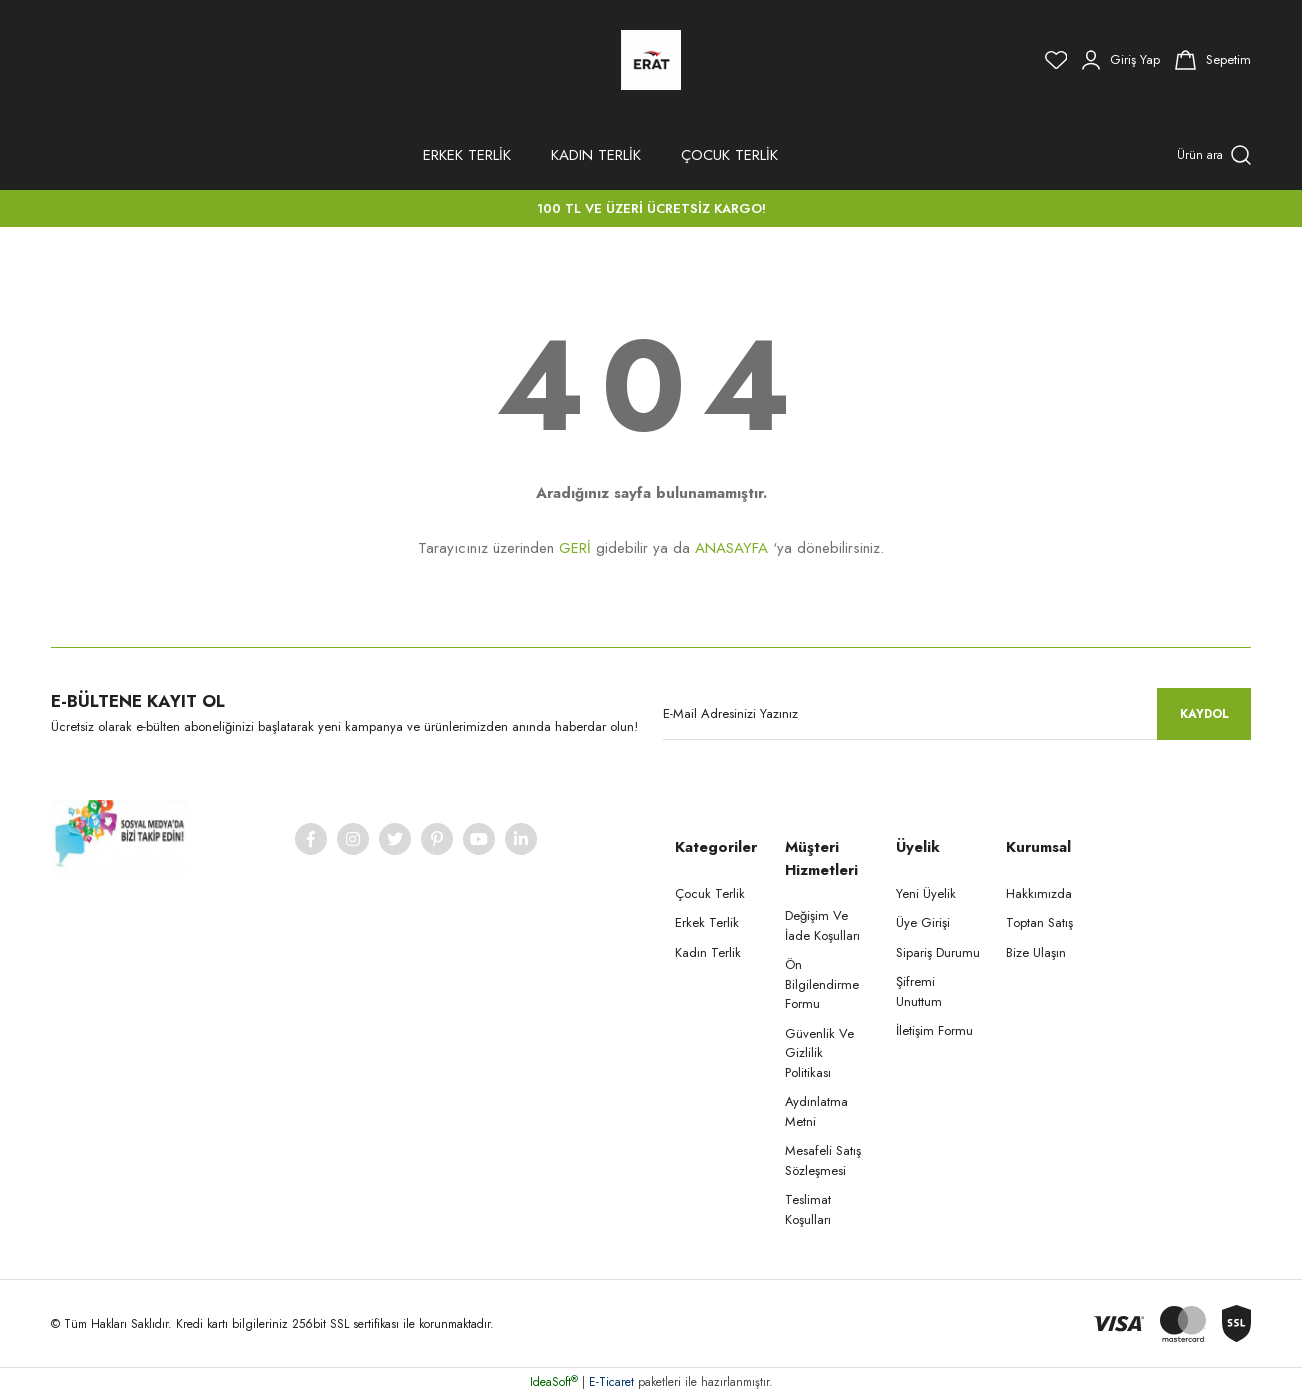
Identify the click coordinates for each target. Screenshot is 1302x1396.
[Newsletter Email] (957, 714)
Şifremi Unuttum (919, 991)
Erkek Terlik (707, 922)
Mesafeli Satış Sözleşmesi (823, 1160)
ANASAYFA (731, 548)
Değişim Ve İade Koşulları (822, 925)
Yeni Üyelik (926, 893)
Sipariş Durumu (938, 952)
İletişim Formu (934, 1030)
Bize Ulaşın (1036, 952)
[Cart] (1213, 60)
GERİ (575, 548)
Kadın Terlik (708, 952)
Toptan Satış (1039, 922)
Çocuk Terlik (710, 893)
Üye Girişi (923, 922)
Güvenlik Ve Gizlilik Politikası (819, 1053)
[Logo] (651, 60)
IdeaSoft (554, 1382)
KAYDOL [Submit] (1204, 714)
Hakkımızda (1039, 893)
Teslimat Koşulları (808, 1209)
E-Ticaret (611, 1382)
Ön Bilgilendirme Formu (822, 984)
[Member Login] (1121, 60)
